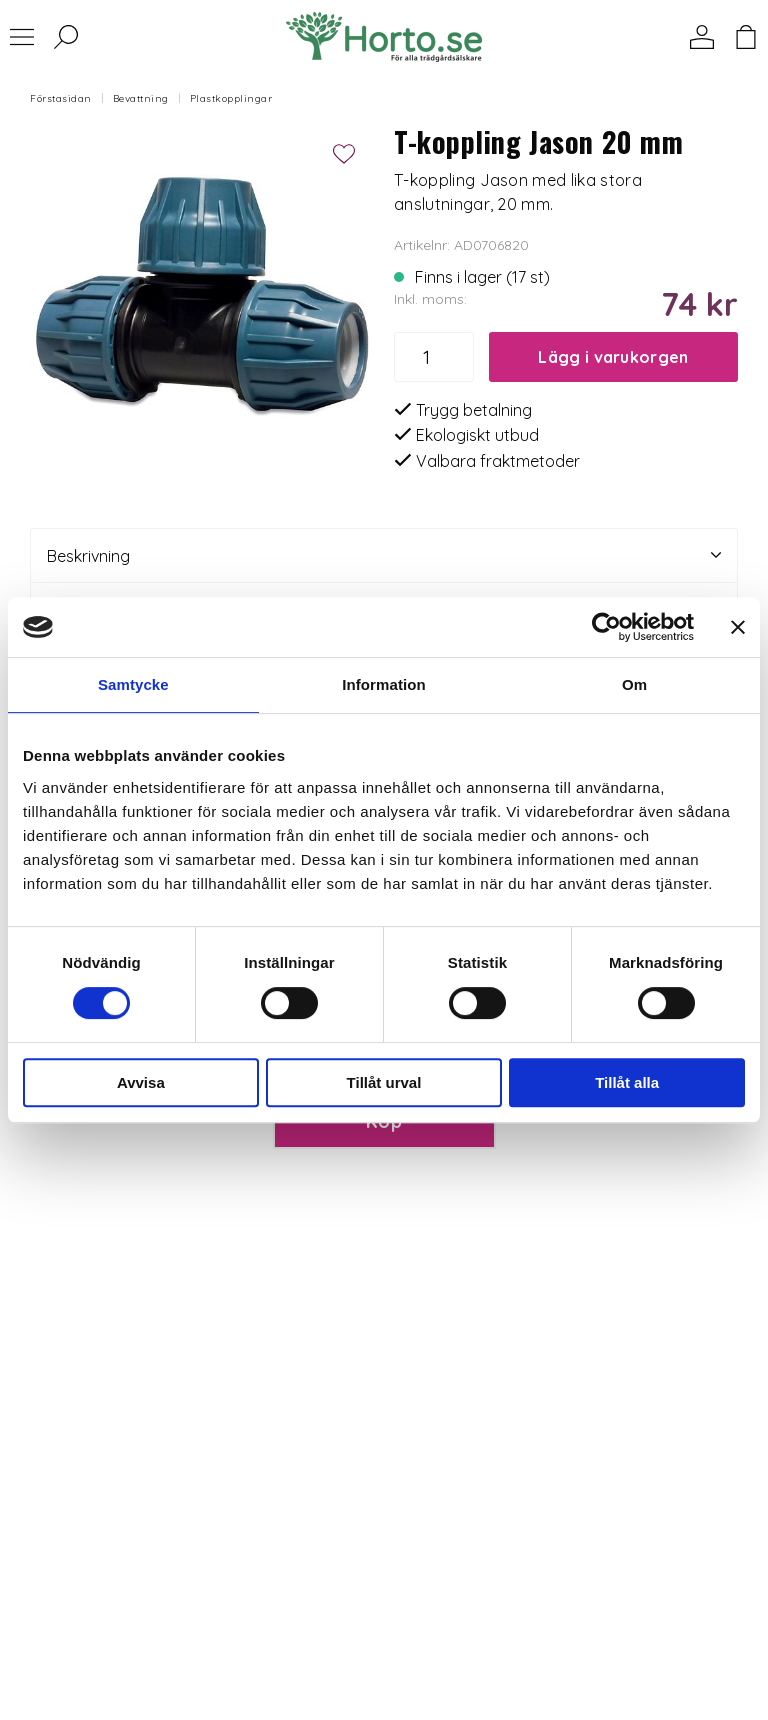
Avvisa (141, 1082)
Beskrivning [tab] (384, 555)
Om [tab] (634, 684)
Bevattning (141, 98)
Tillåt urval (384, 1082)
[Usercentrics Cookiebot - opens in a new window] (606, 627)
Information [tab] (384, 684)
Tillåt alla (627, 1082)
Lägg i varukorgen (613, 357)
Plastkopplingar (231, 98)
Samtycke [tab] (133, 684)
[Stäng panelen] (738, 627)
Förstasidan (61, 98)
